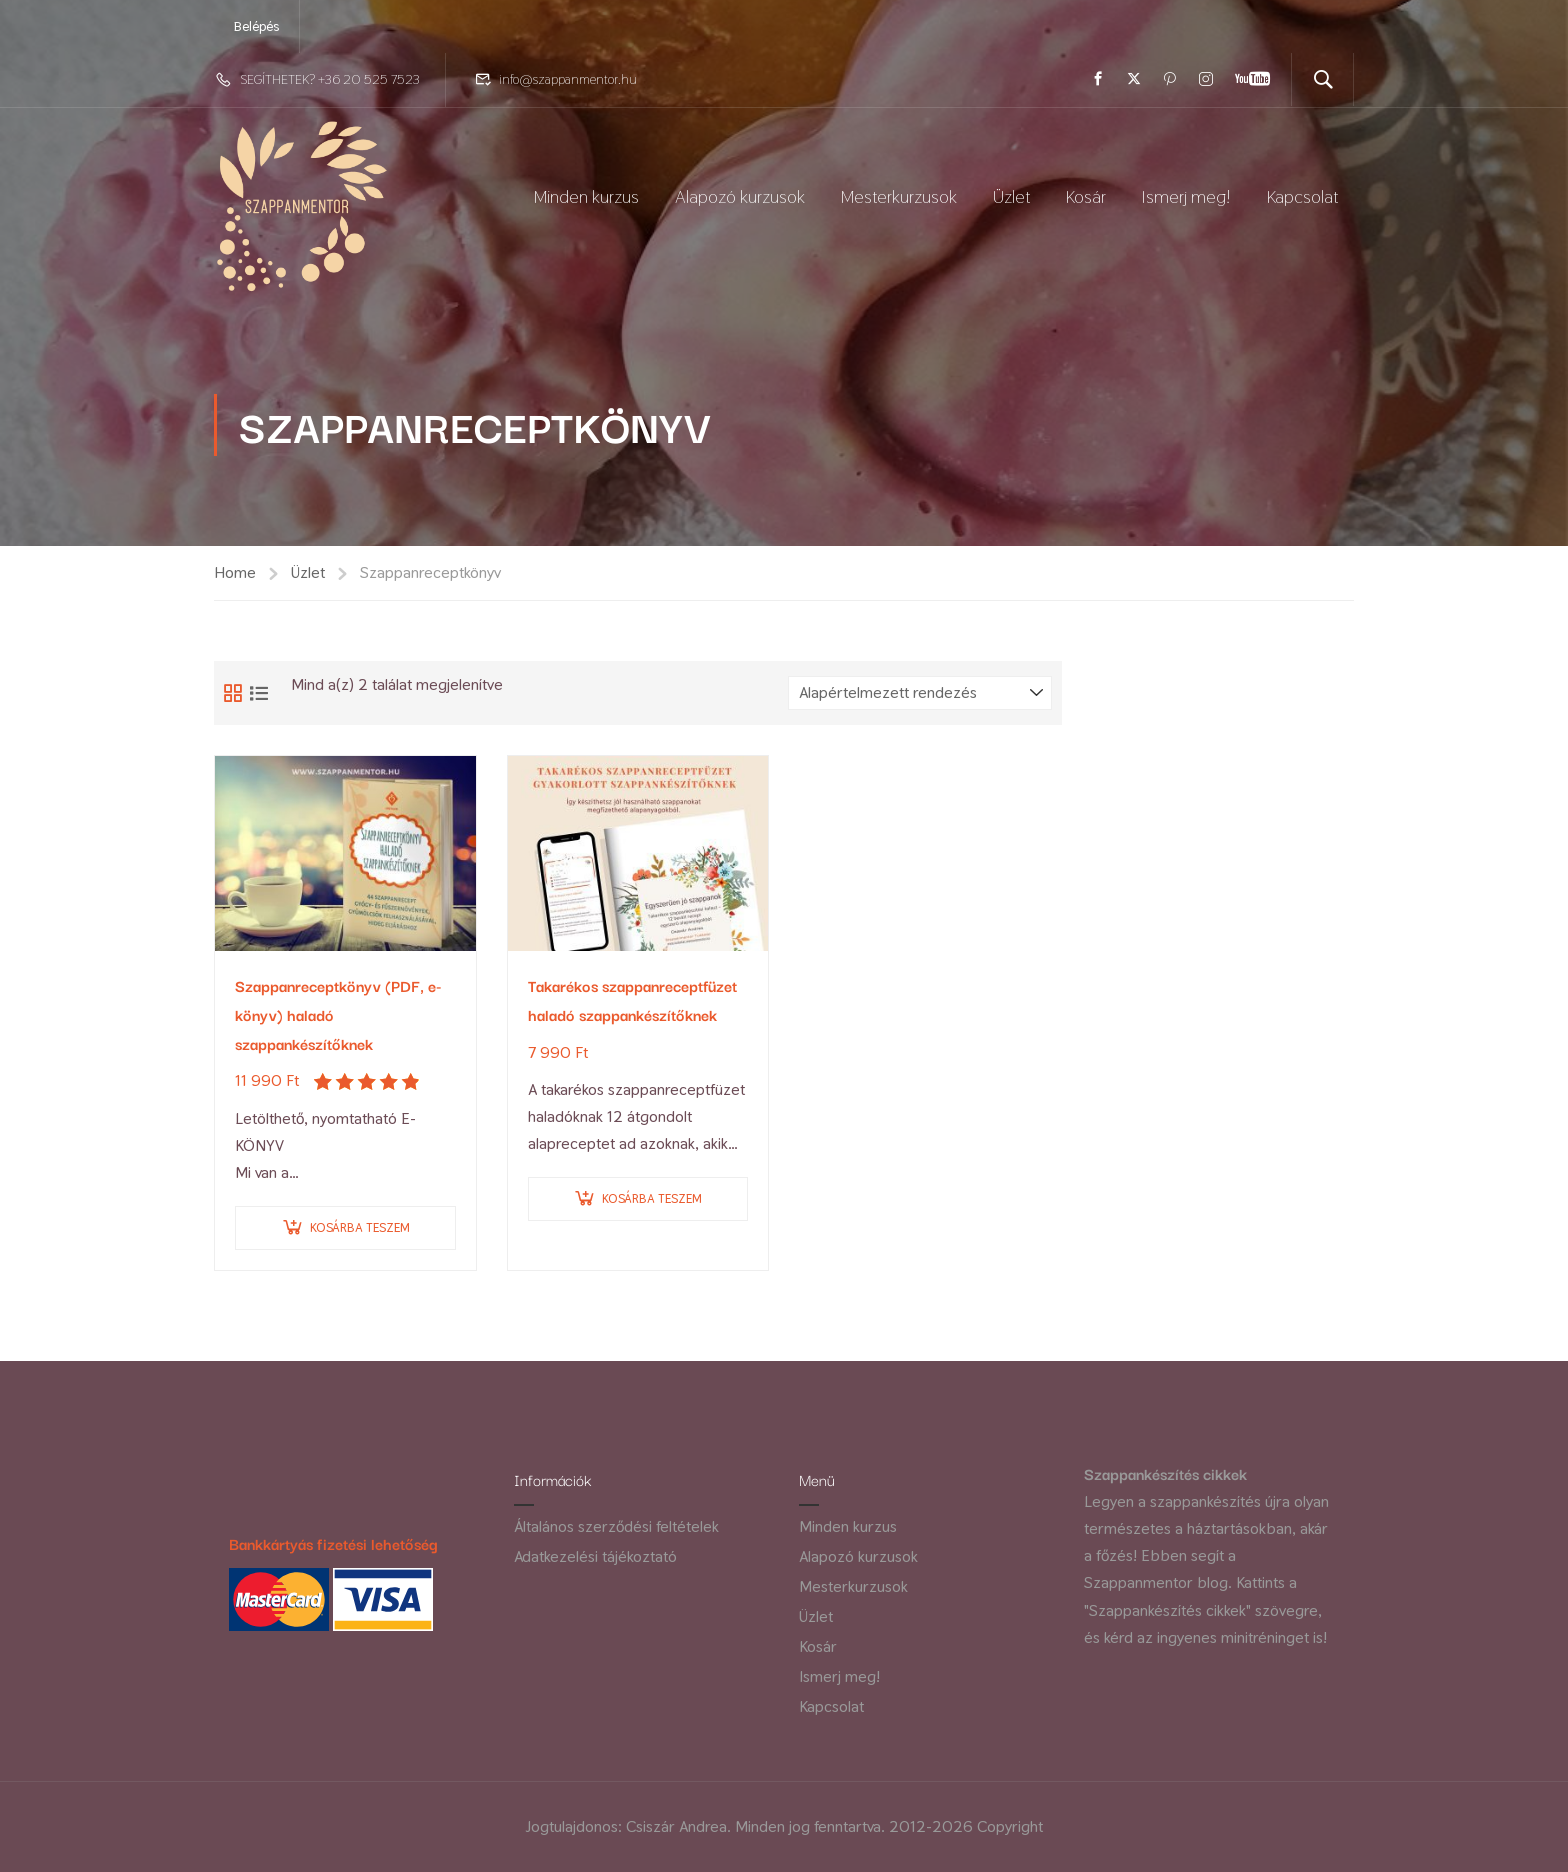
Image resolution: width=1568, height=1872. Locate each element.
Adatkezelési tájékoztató (595, 1556)
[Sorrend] (920, 693)
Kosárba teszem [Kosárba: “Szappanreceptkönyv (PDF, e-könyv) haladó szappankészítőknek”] (360, 1227)
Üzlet (1011, 196)
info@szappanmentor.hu (568, 79)
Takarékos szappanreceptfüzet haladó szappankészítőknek (632, 999)
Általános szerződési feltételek (616, 1526)
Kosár (1086, 196)
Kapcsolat (1302, 196)
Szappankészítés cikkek (1165, 1473)
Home (235, 572)
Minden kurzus (586, 196)
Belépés (256, 26)
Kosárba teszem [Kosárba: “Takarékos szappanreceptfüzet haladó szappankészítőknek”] (652, 1198)
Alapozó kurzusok (740, 196)
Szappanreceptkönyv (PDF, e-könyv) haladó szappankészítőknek (338, 1014)
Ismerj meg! (1186, 196)
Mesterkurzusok (899, 196)
